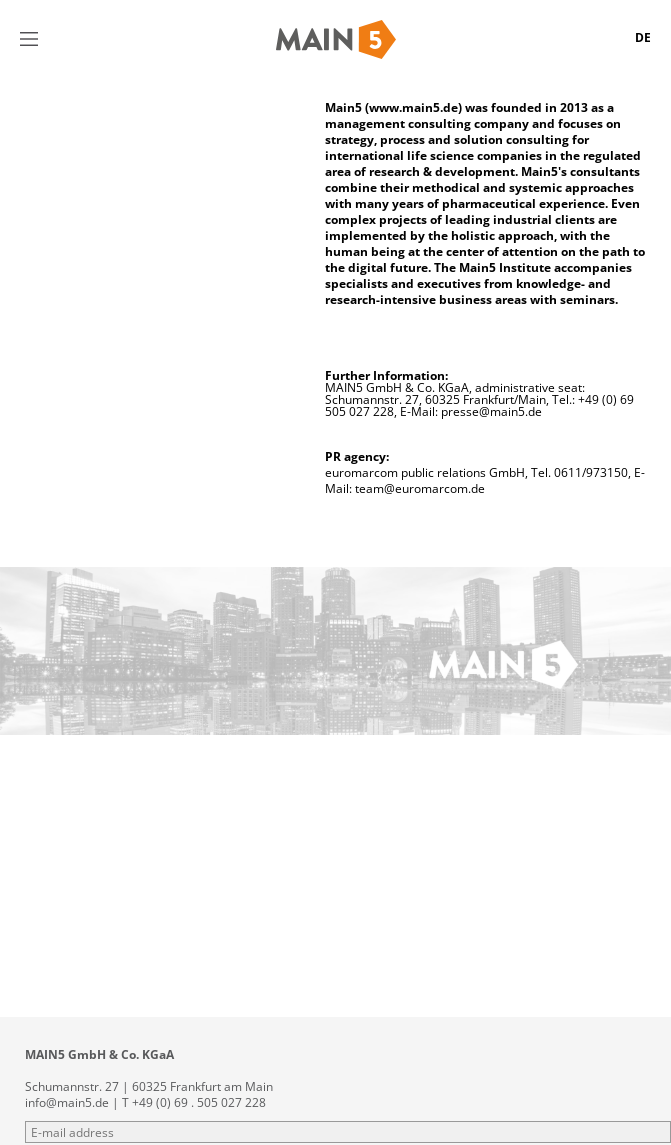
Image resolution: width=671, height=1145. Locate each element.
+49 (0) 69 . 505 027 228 (199, 1102)
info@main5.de (67, 1102)
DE (643, 37)
